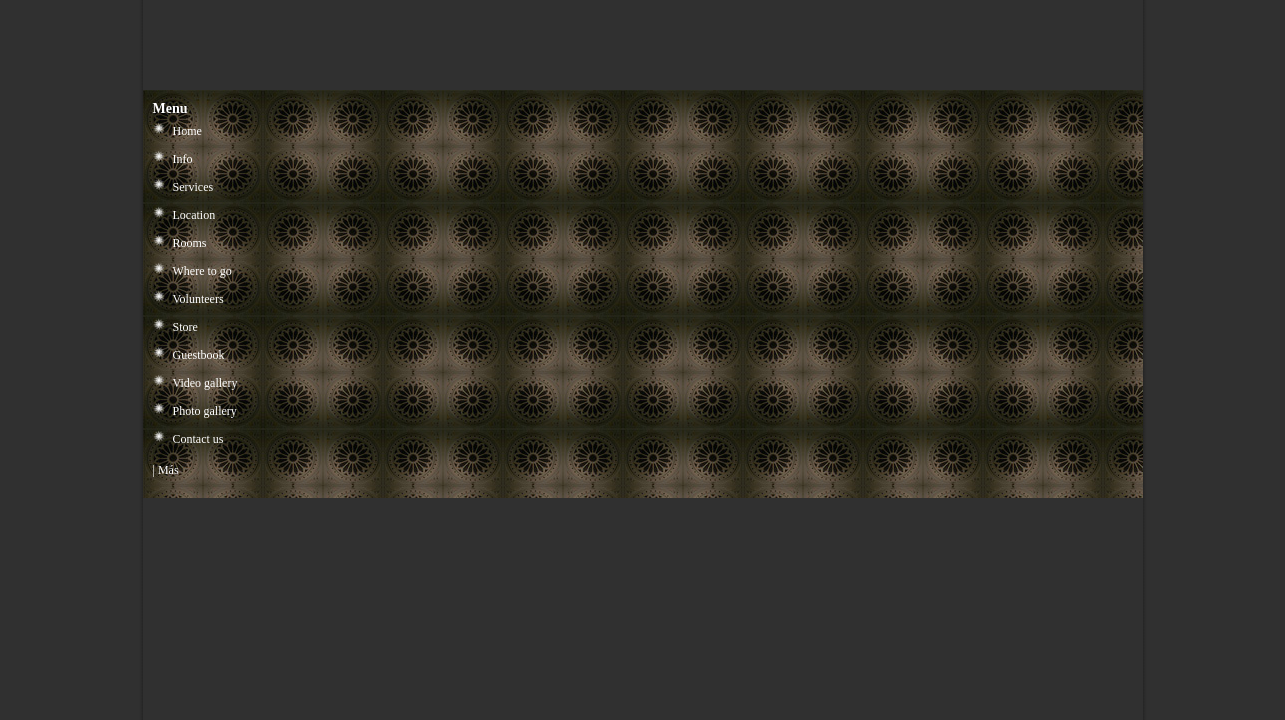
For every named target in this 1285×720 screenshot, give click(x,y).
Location (194, 215)
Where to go (202, 271)
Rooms (190, 243)
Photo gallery (205, 411)
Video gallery (205, 383)
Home (187, 131)
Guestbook (199, 355)
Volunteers (198, 299)
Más (168, 470)
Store (185, 327)
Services (193, 187)
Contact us (198, 439)
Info (183, 159)
